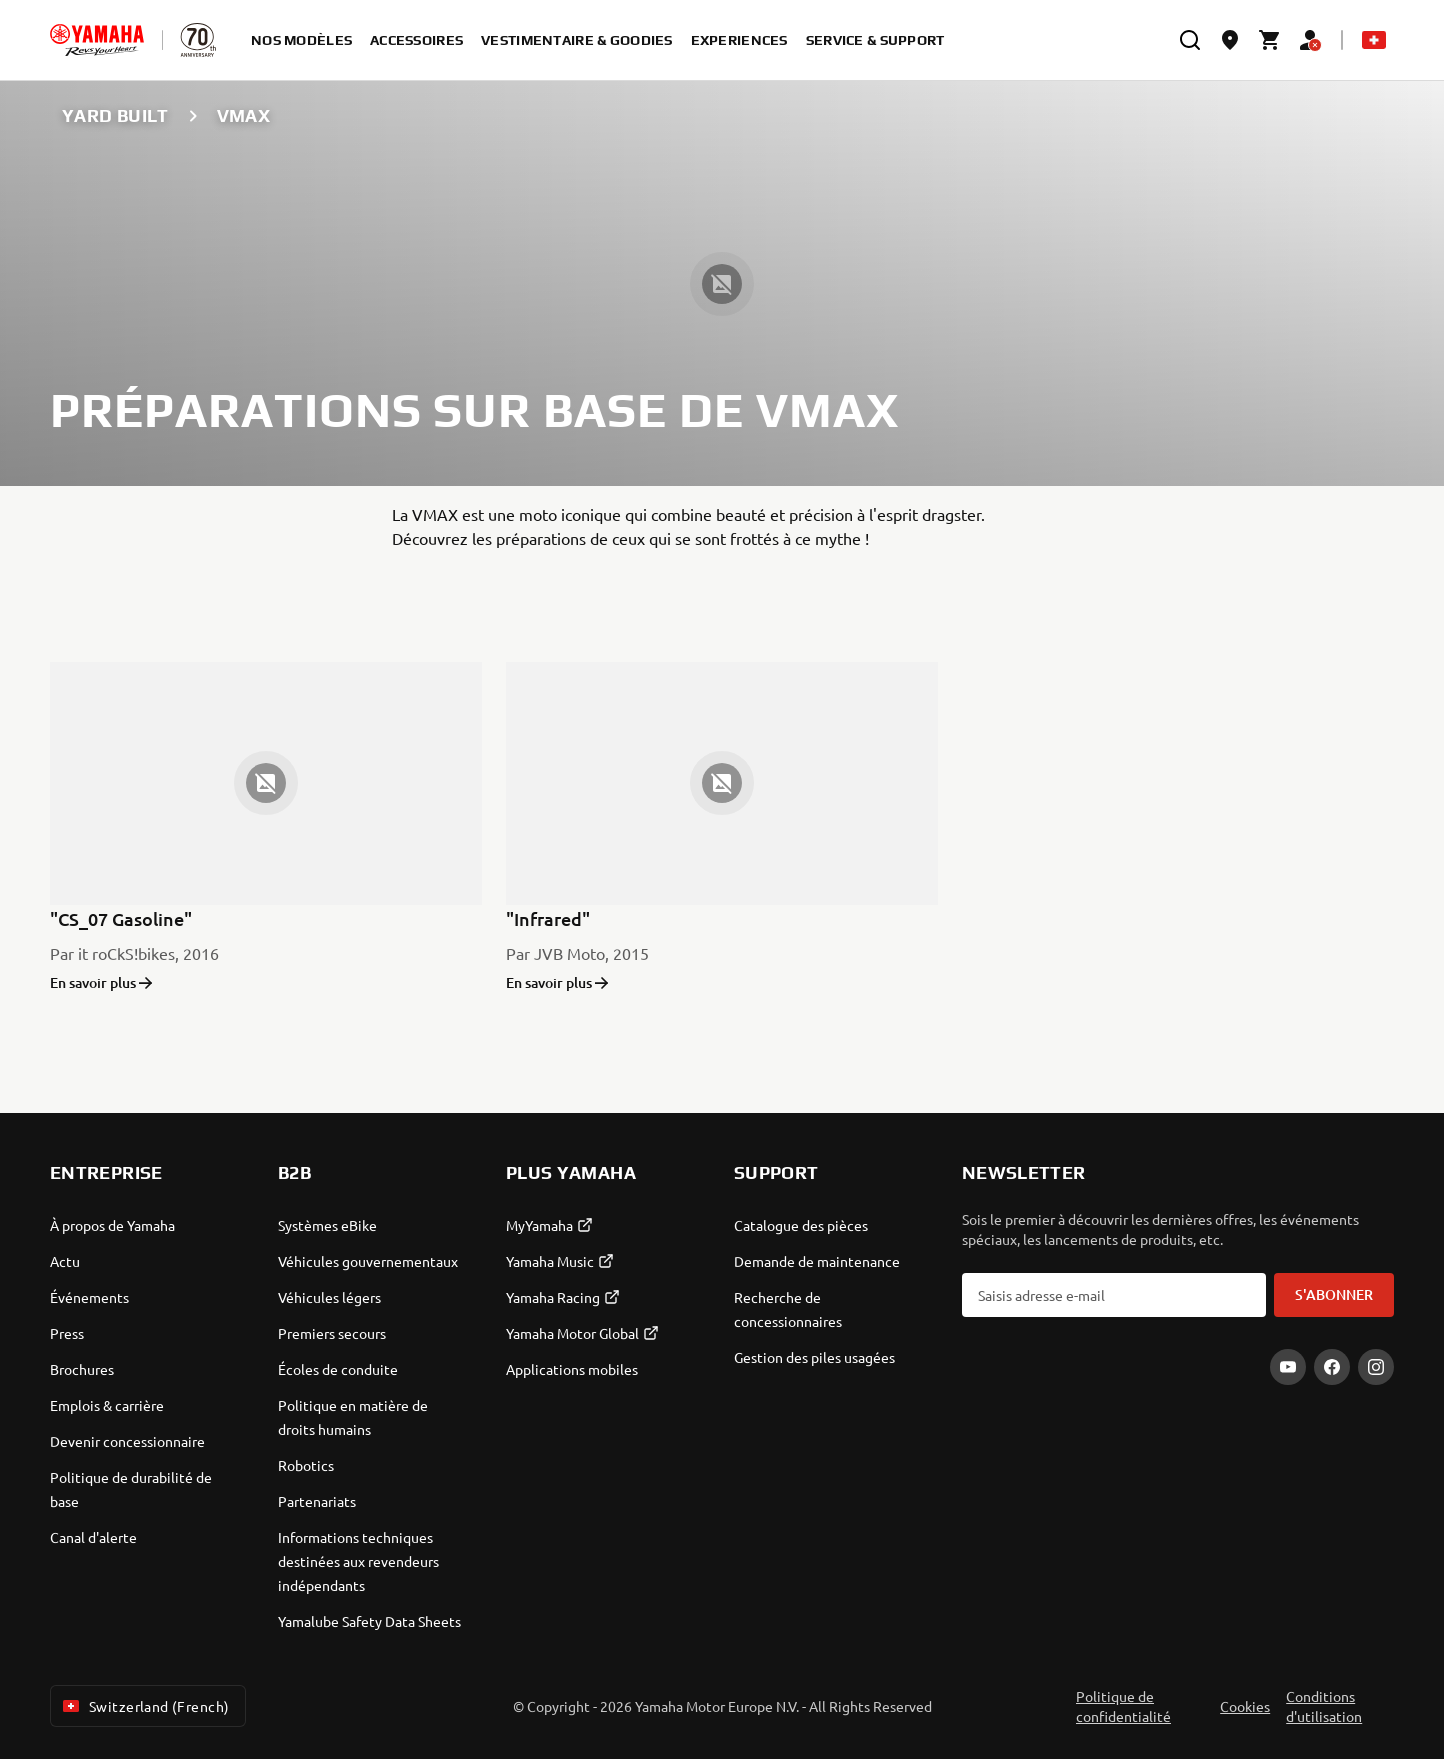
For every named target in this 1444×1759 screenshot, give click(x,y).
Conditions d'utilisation (1324, 1706)
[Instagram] (1376, 1367)
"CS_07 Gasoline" (121, 918)
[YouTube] (1288, 1367)
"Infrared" (548, 918)
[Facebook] (1332, 1367)
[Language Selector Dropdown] (1374, 40)
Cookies (1245, 1706)
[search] (1190, 40)
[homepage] (97, 40)
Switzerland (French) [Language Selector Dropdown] (144, 1706)
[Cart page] (1270, 40)
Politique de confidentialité (1123, 1706)
